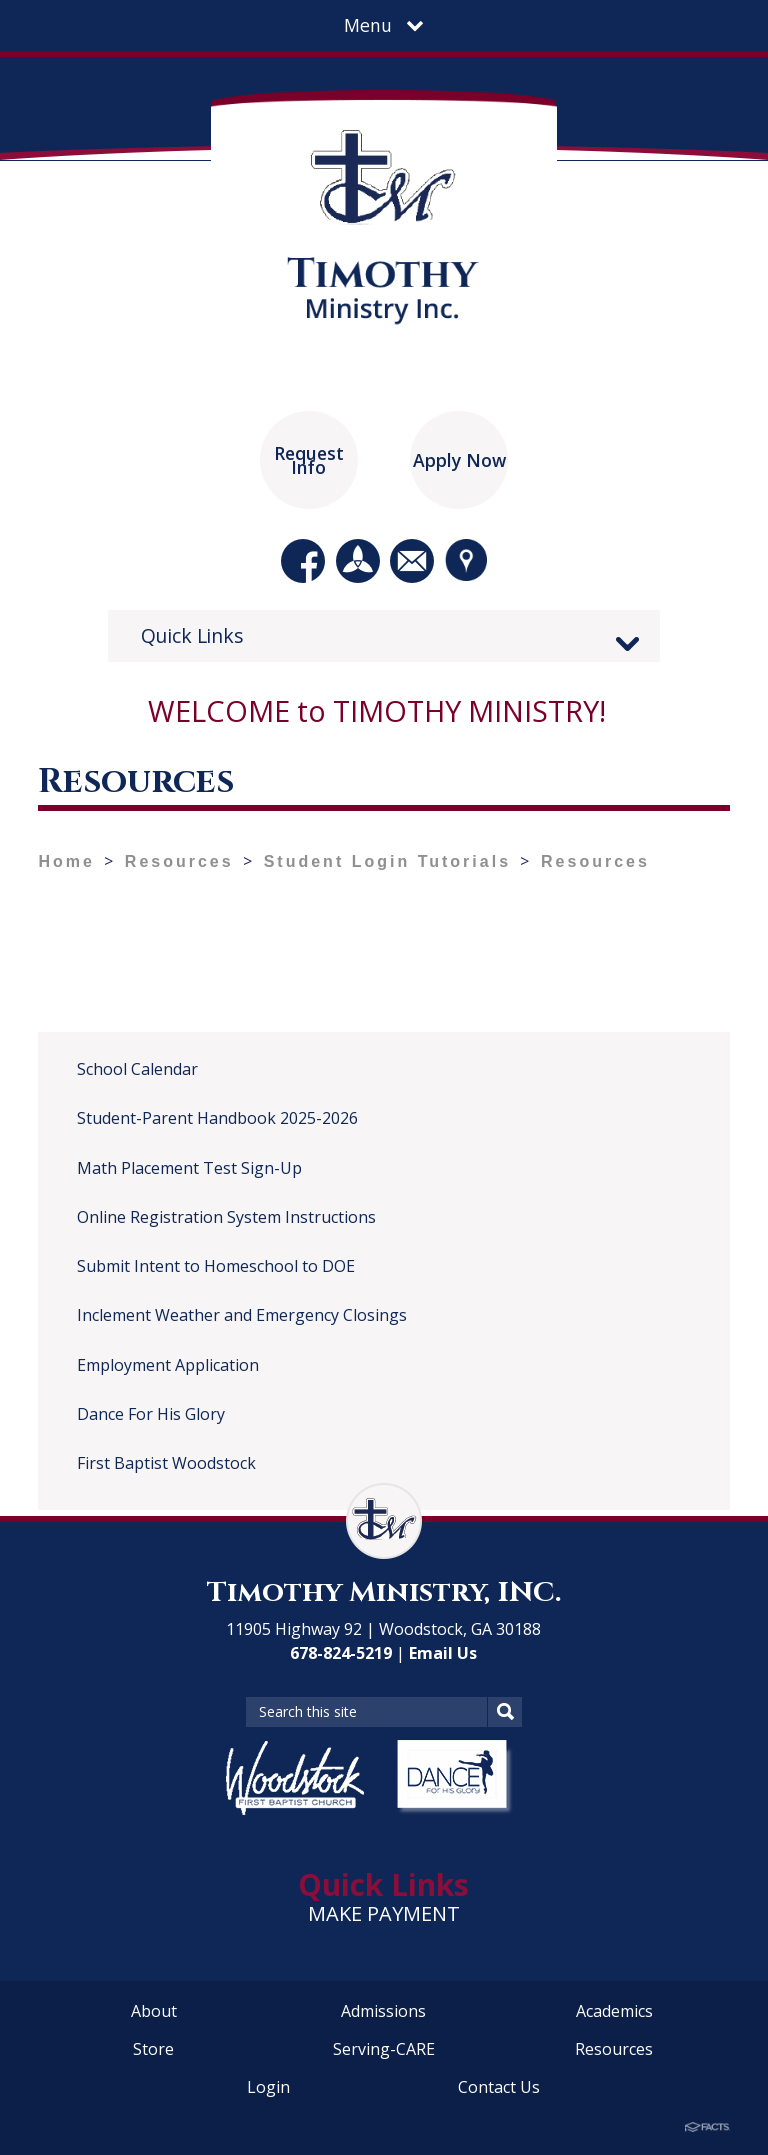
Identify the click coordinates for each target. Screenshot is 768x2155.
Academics (614, 2011)
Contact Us (499, 2087)
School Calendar (137, 1069)
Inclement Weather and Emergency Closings (242, 1315)
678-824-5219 (341, 1653)
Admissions (383, 2011)
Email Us (443, 1653)
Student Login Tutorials (387, 861)
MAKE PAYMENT (384, 1913)
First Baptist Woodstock (166, 1463)
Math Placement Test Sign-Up (189, 1168)
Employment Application (168, 1365)
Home (66, 861)
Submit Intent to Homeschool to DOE (216, 1266)
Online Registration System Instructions (226, 1217)
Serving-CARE (384, 2049)
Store (153, 2049)
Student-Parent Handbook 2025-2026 (217, 1118)
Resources (179, 861)
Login (268, 2087)
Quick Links (192, 635)
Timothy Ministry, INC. (384, 1592)
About (154, 2011)
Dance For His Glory (151, 1414)
